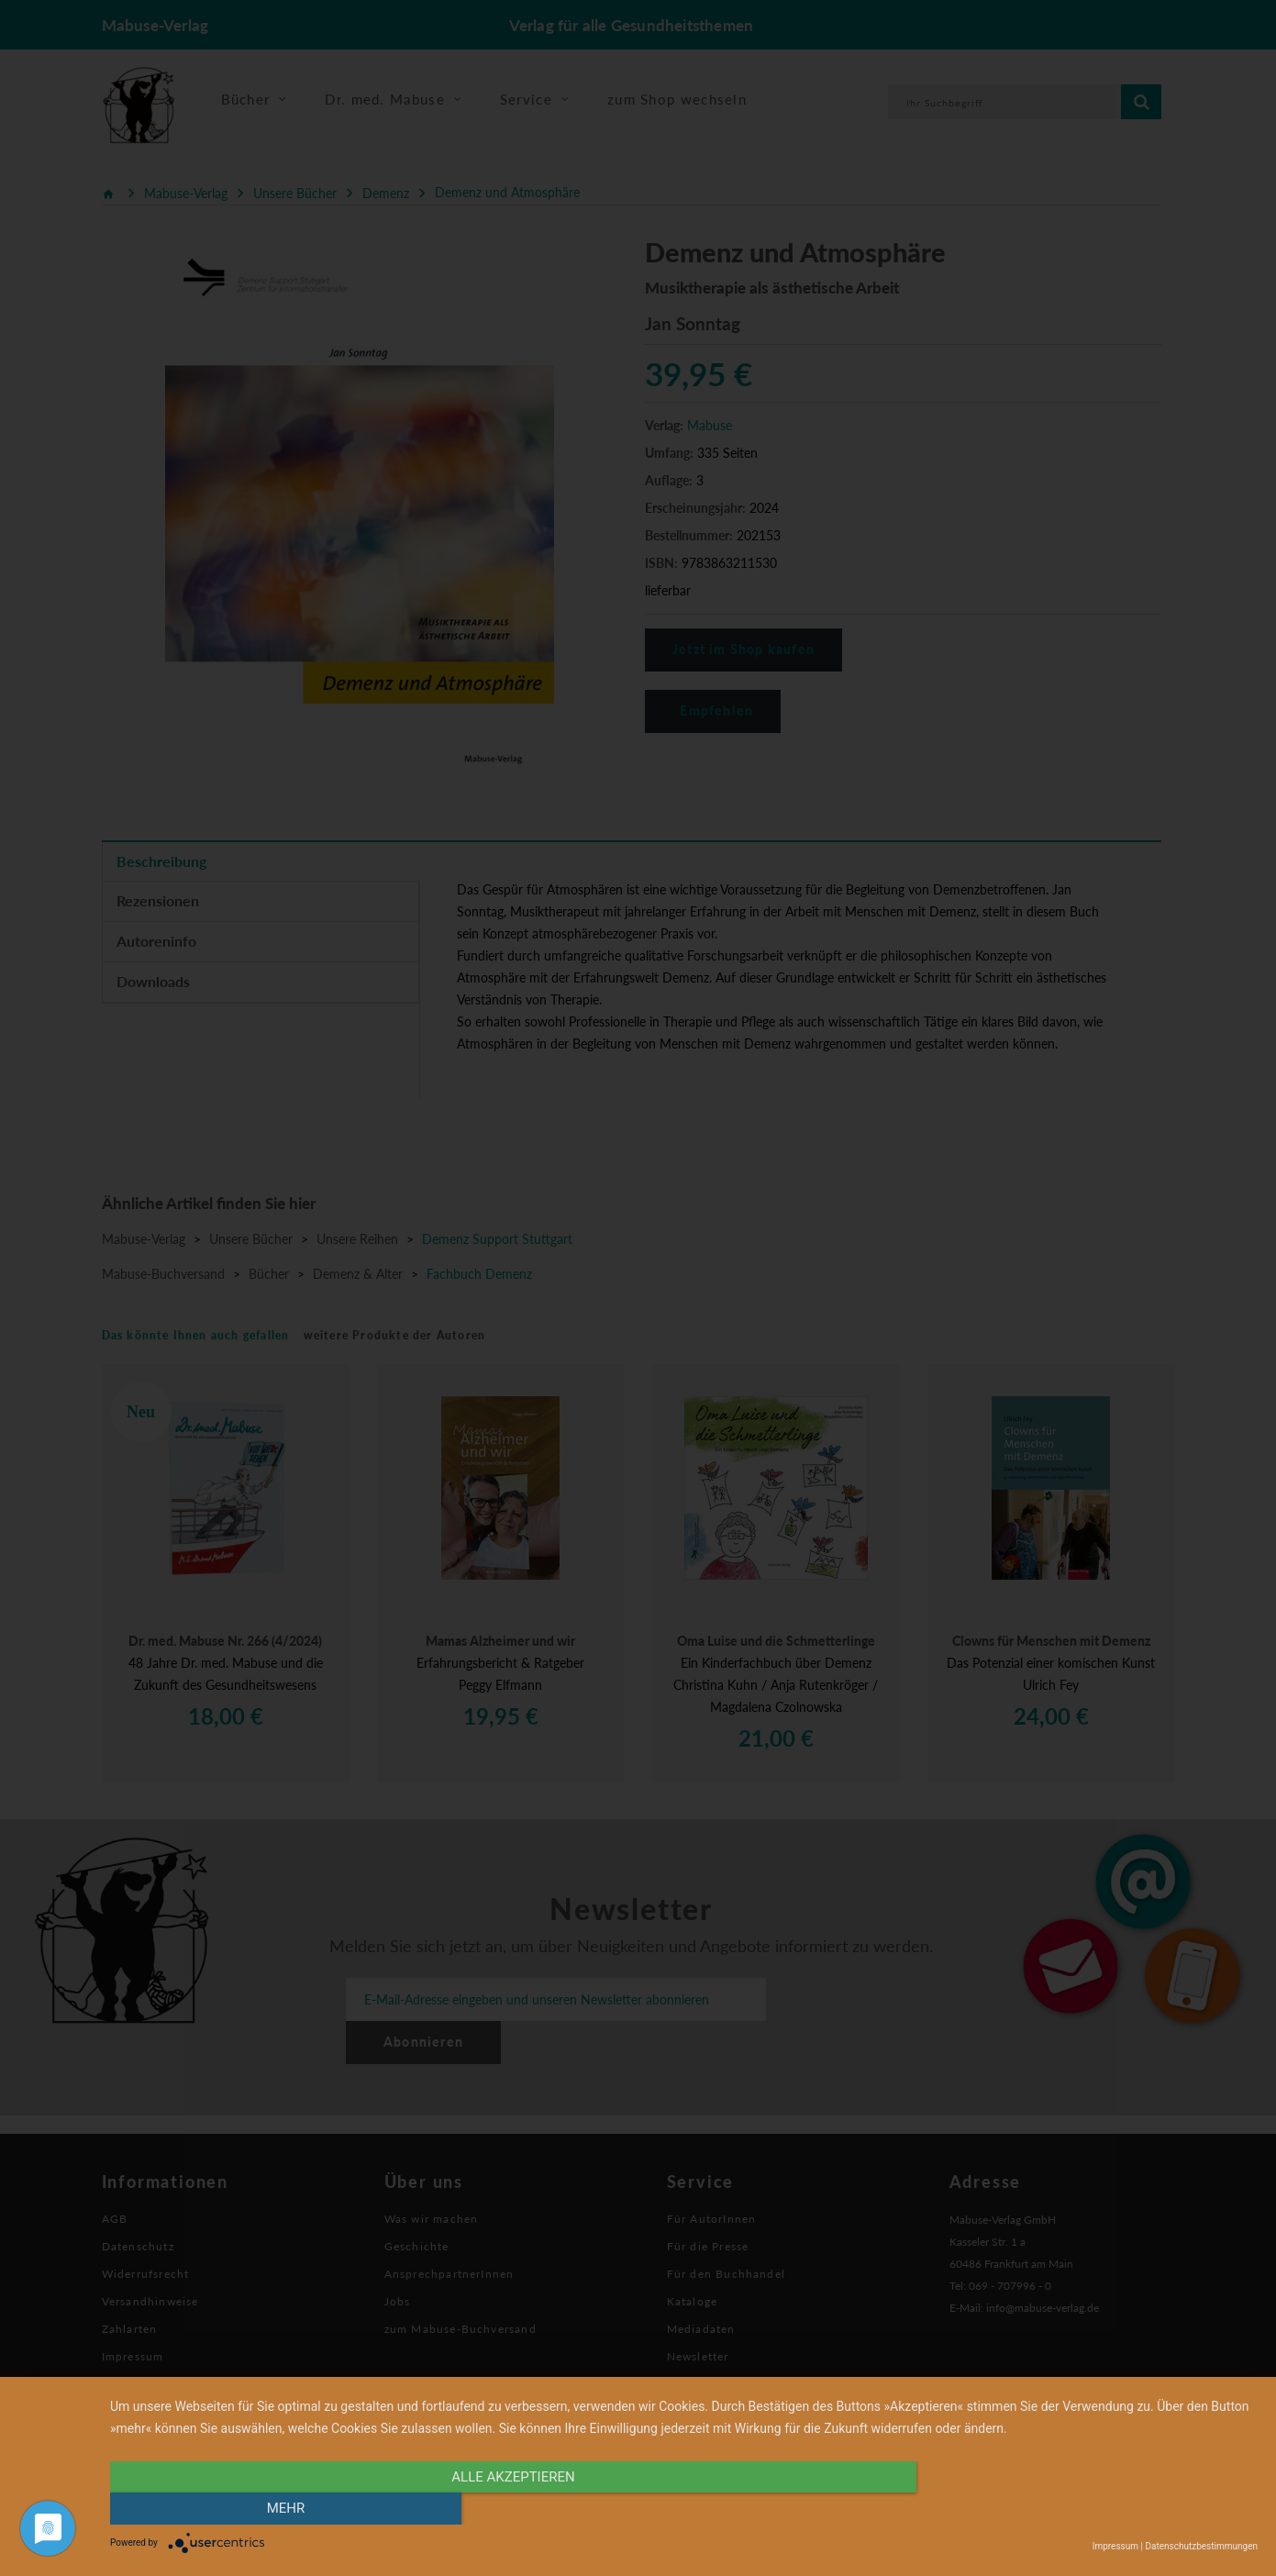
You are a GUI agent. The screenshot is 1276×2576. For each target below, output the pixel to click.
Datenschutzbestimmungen (1201, 2546)
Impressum (1115, 2546)
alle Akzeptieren (511, 2509)
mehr (1086, 2509)
